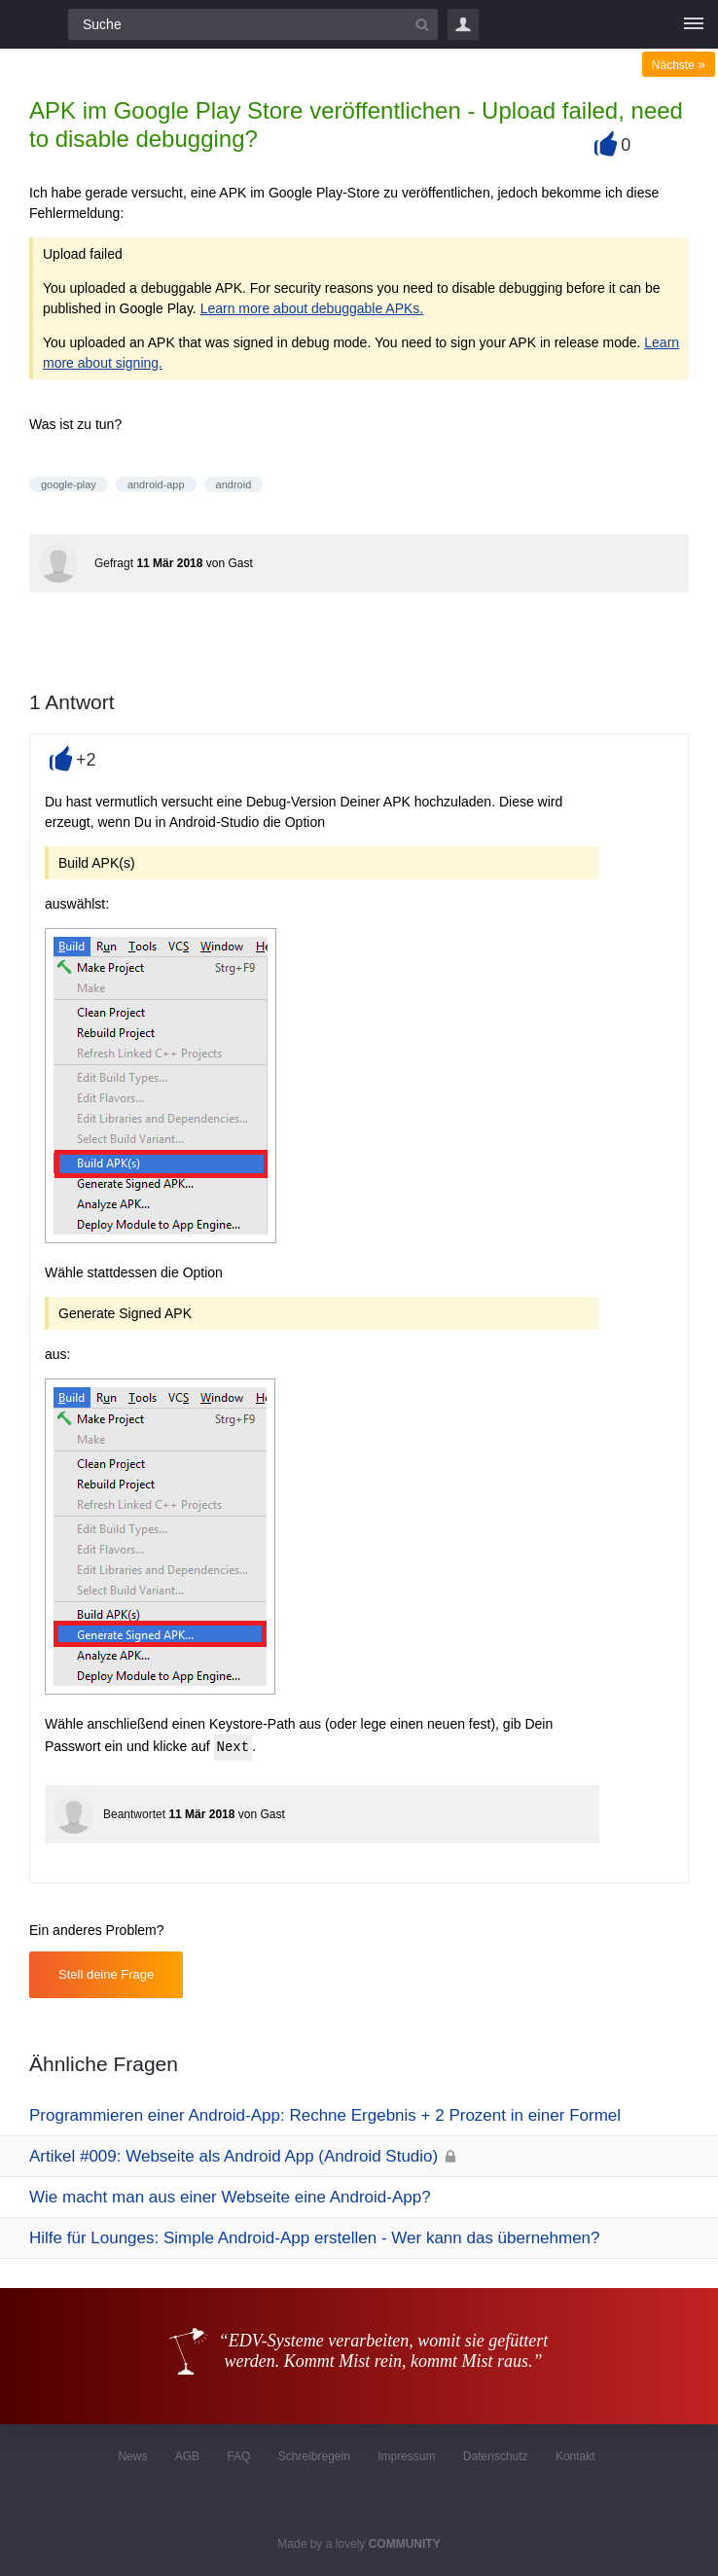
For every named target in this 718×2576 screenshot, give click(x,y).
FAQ (238, 2456)
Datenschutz (495, 2456)
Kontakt (575, 2456)
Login (463, 24)
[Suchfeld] (253, 24)
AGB (187, 2456)
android (234, 484)
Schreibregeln (314, 2456)
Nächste (678, 65)
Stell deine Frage (106, 1974)
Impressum (406, 2456)
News (132, 2456)
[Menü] (693, 24)
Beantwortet (134, 1814)
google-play (68, 484)
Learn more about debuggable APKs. (312, 308)
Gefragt (113, 563)
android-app (156, 484)
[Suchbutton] (422, 24)
